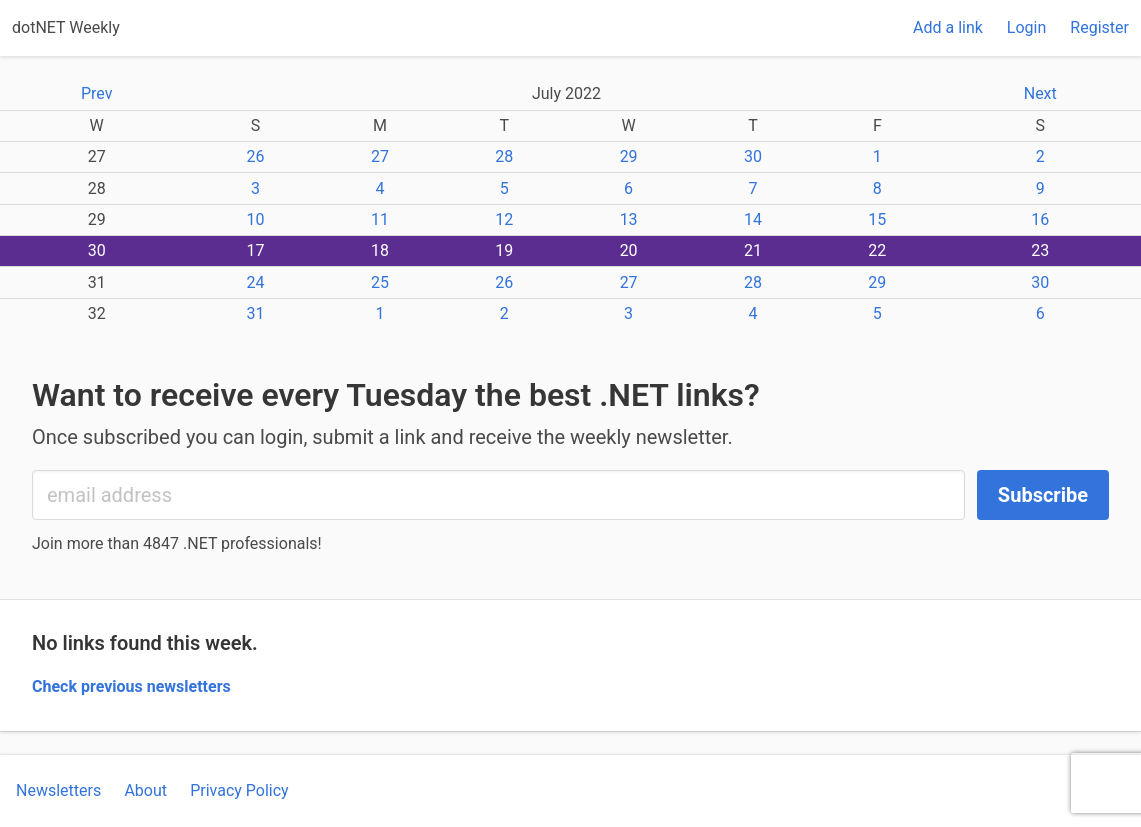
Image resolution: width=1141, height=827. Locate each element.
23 (1040, 250)
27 (380, 156)
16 (1040, 219)
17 (256, 250)
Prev (97, 93)
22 (877, 250)
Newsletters (58, 790)
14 (753, 219)
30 (753, 156)
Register (1099, 27)
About (145, 790)
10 (256, 219)
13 (629, 219)
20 (629, 250)
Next (1040, 93)
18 (380, 250)
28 (504, 156)
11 (380, 219)
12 (504, 219)
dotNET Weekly (66, 27)
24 (256, 282)
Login (1026, 27)
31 (256, 313)
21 (753, 250)
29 (629, 156)
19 (504, 250)
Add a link (948, 27)
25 (380, 282)
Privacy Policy (239, 790)
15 (877, 219)
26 (256, 156)
